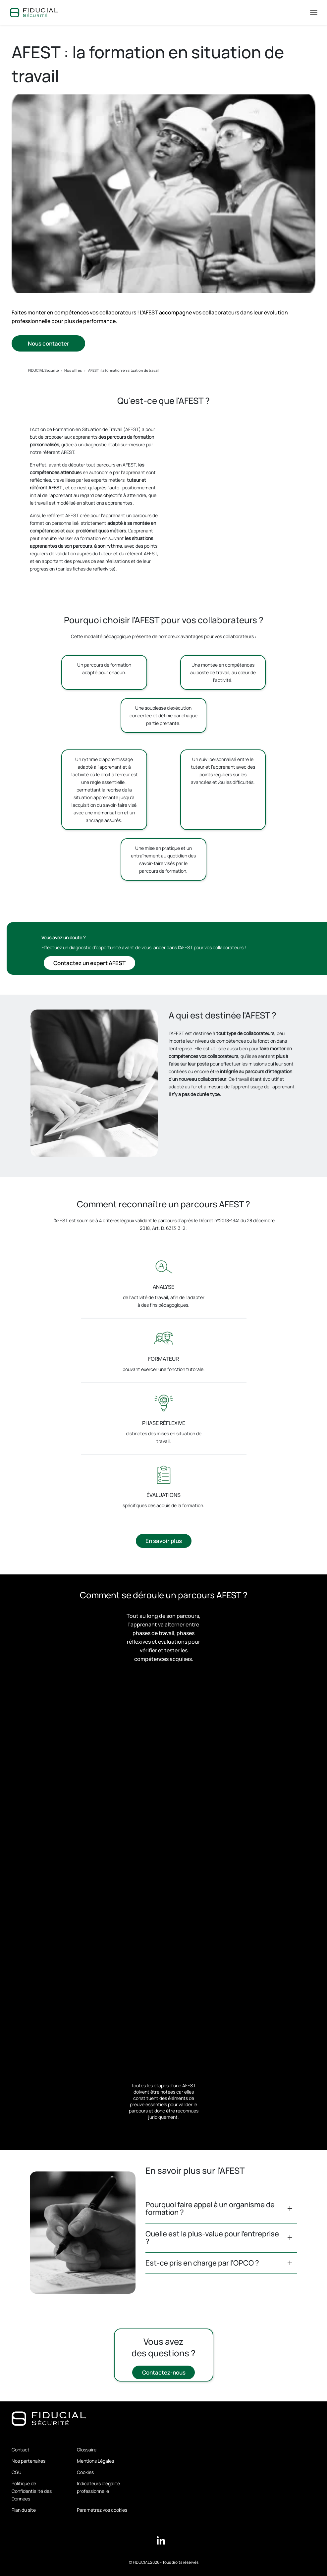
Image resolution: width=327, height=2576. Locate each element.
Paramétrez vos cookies (102, 2510)
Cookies (85, 2472)
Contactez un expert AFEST (89, 963)
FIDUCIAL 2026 (146, 2562)
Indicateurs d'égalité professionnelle (98, 2487)
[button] (221, 2208)
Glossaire (86, 2449)
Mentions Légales (95, 2461)
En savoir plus (163, 1541)
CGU (17, 2472)
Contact (20, 2449)
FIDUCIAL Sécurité (43, 370)
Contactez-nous (163, 2373)
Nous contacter (48, 344)
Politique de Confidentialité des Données (32, 2491)
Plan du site (24, 2510)
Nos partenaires (28, 2461)
